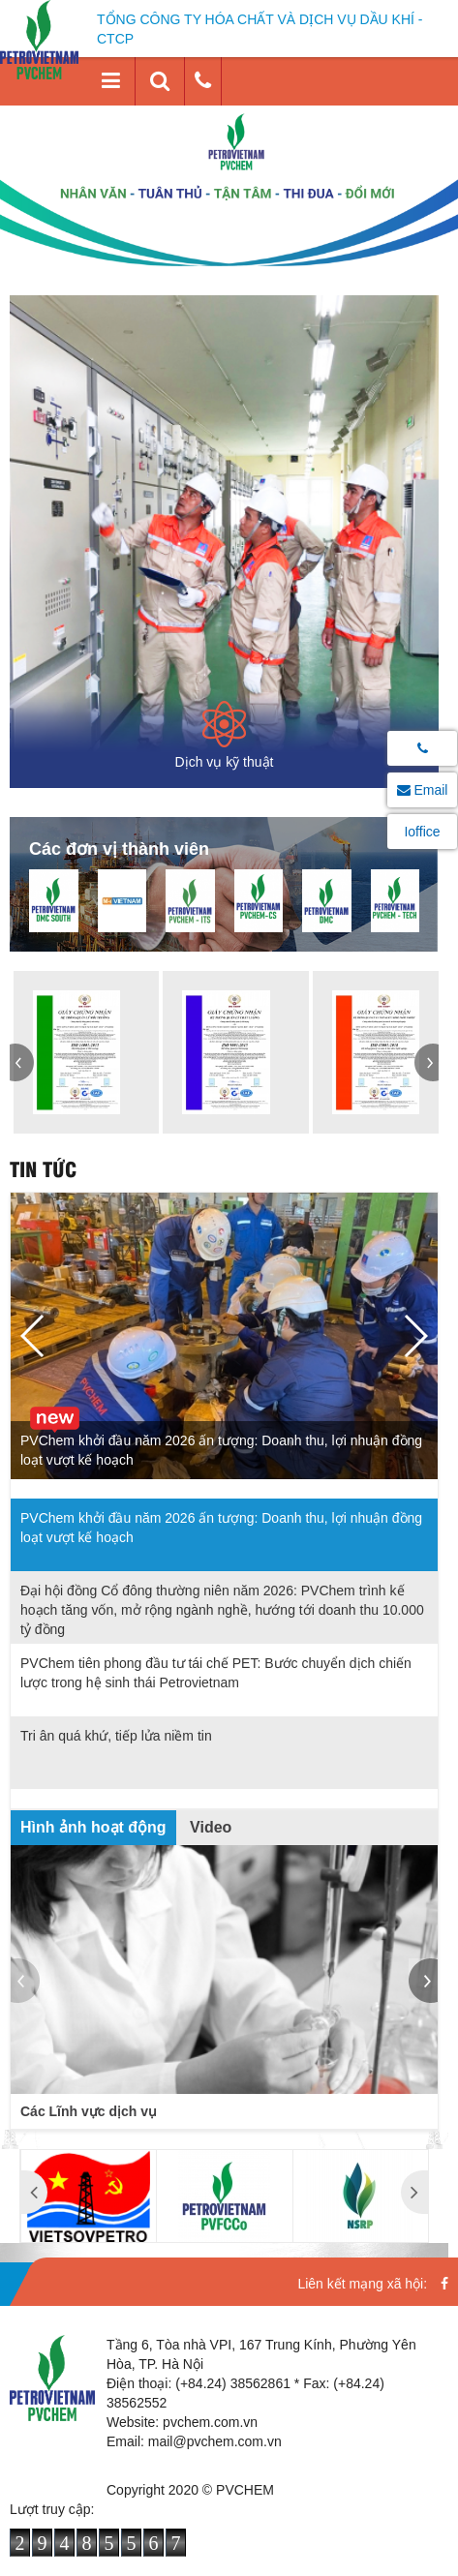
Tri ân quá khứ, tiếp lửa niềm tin (116, 1735)
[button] (22, 1062)
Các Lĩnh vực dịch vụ (88, 2111)
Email (422, 790)
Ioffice (422, 831)
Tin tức (43, 1167)
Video (210, 1827)
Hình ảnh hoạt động (93, 1827)
